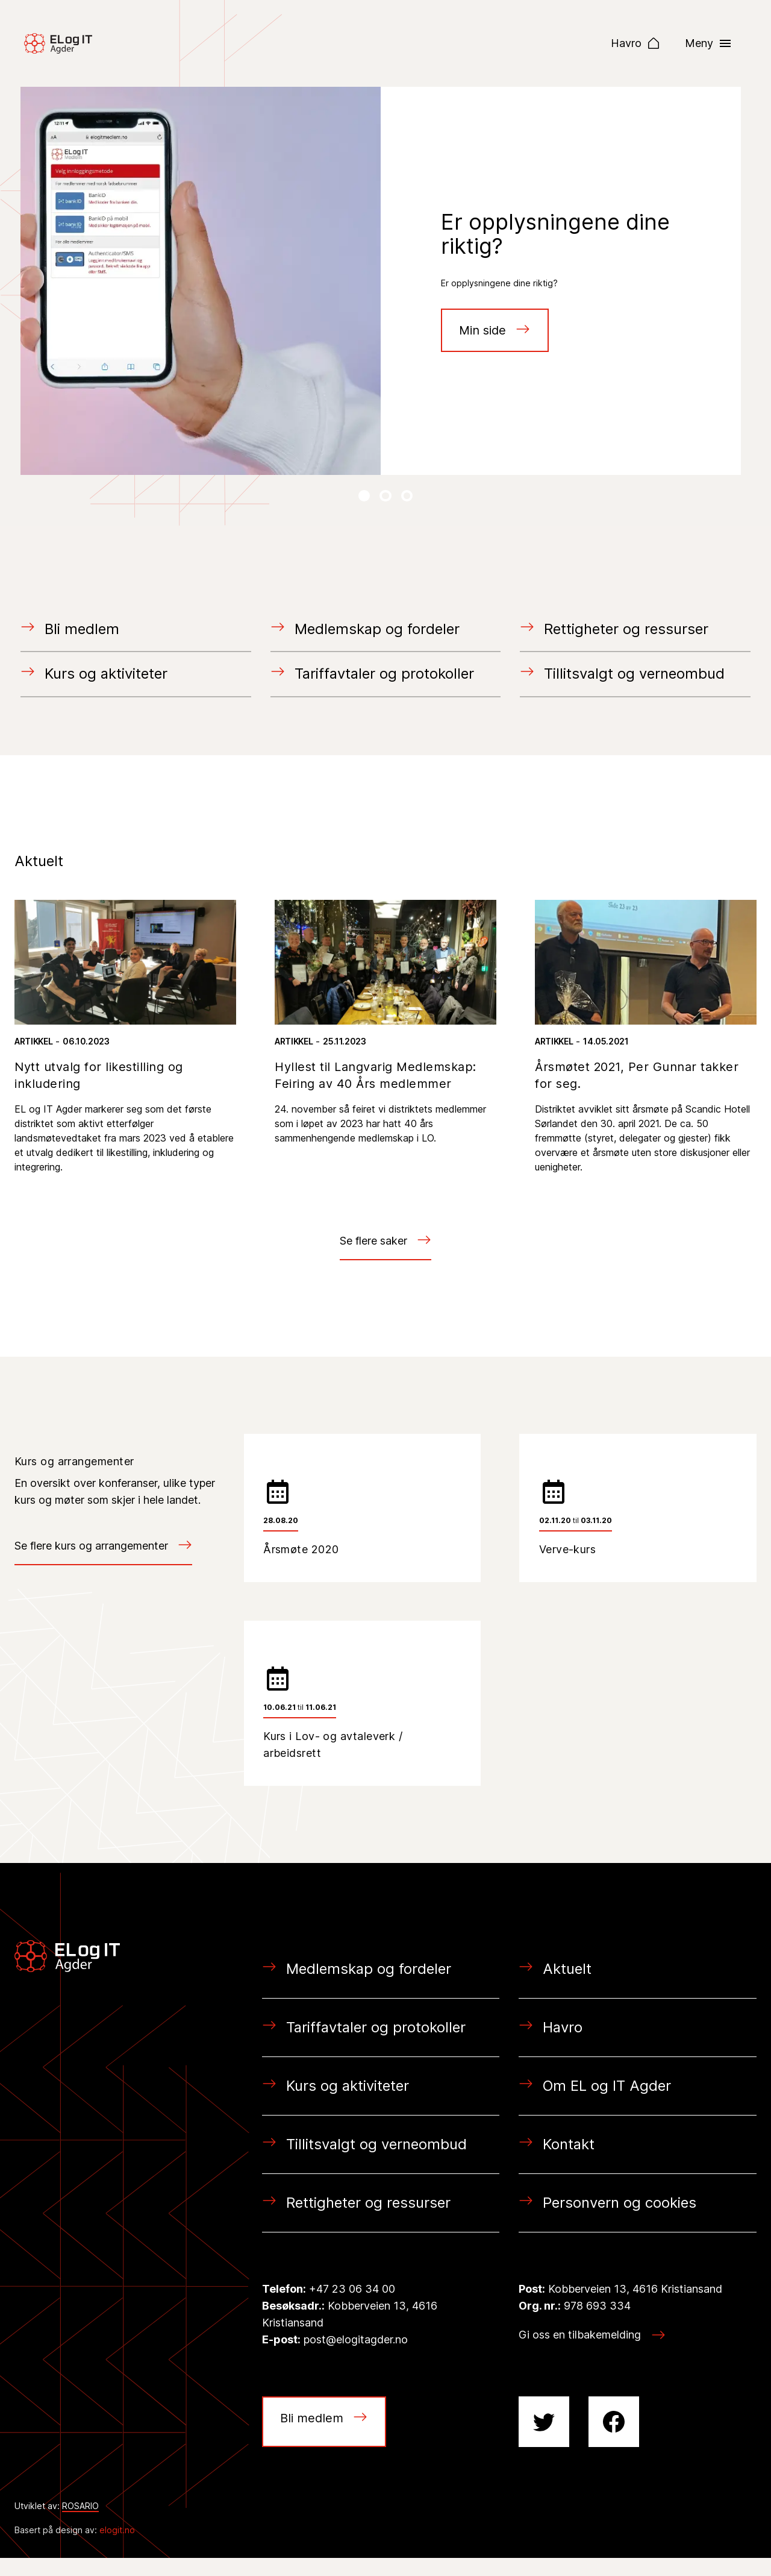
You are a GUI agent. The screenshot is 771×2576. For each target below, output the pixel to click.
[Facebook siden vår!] (613, 2439)
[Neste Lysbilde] (364, 495)
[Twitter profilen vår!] (544, 2439)
